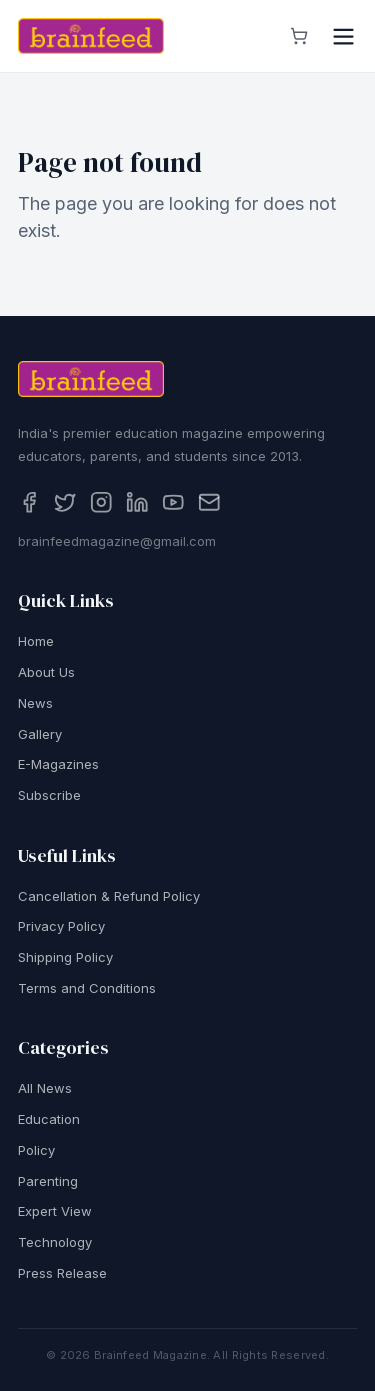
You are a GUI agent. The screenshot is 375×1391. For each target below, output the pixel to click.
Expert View (55, 1212)
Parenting (48, 1181)
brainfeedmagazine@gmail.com (117, 541)
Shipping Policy (65, 958)
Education (49, 1120)
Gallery (40, 734)
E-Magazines (58, 765)
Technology (55, 1243)
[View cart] (299, 36)
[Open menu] (343, 36)
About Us (46, 673)
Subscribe (49, 796)
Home (36, 642)
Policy (36, 1150)
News (35, 703)
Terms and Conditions (87, 988)
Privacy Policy (61, 927)
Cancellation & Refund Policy (109, 896)
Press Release (62, 1273)
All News (45, 1089)
